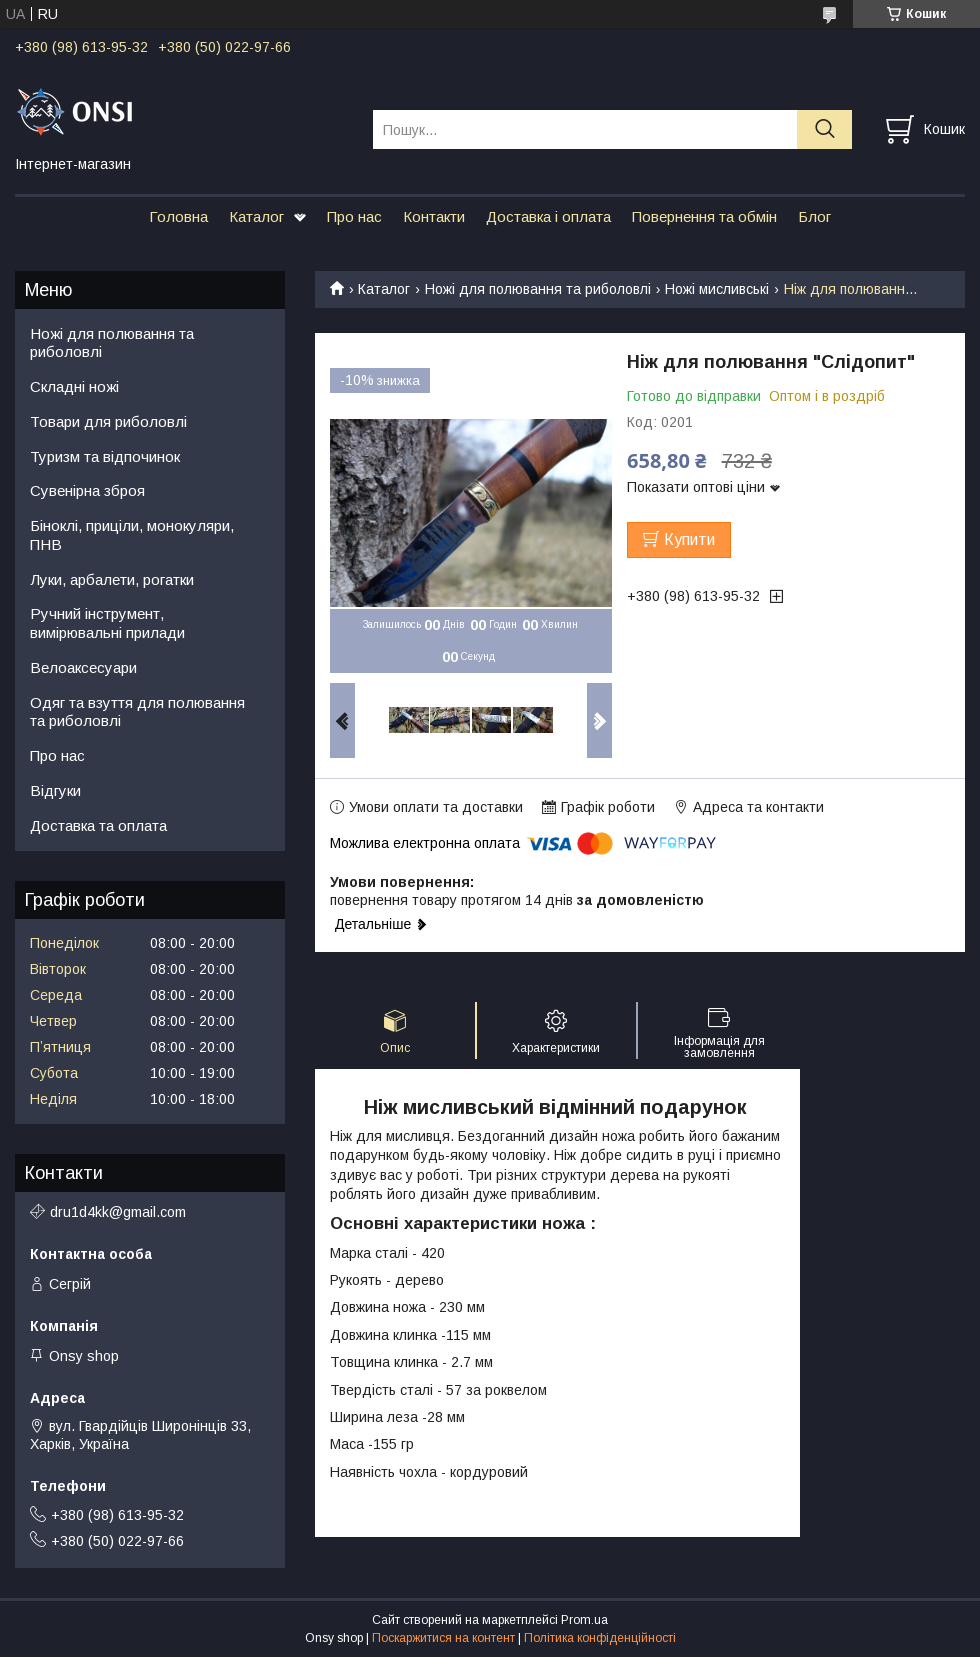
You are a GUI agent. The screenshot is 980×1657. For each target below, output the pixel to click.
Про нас (354, 216)
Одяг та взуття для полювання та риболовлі (137, 712)
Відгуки (55, 790)
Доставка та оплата (98, 825)
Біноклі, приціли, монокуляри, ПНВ (132, 535)
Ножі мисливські (717, 289)
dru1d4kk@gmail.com (118, 1212)
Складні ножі (74, 386)
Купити (689, 539)
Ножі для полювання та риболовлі (538, 289)
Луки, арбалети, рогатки (112, 579)
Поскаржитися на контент (443, 1638)
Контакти (434, 216)
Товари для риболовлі (108, 421)
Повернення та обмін (704, 216)
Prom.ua (584, 1620)
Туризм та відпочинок (105, 456)
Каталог (256, 216)
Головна (178, 216)
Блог (814, 216)
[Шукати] (824, 129)
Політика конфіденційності (600, 1638)
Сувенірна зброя (87, 490)
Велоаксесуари (83, 667)
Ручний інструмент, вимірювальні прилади (107, 623)
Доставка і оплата (548, 216)
